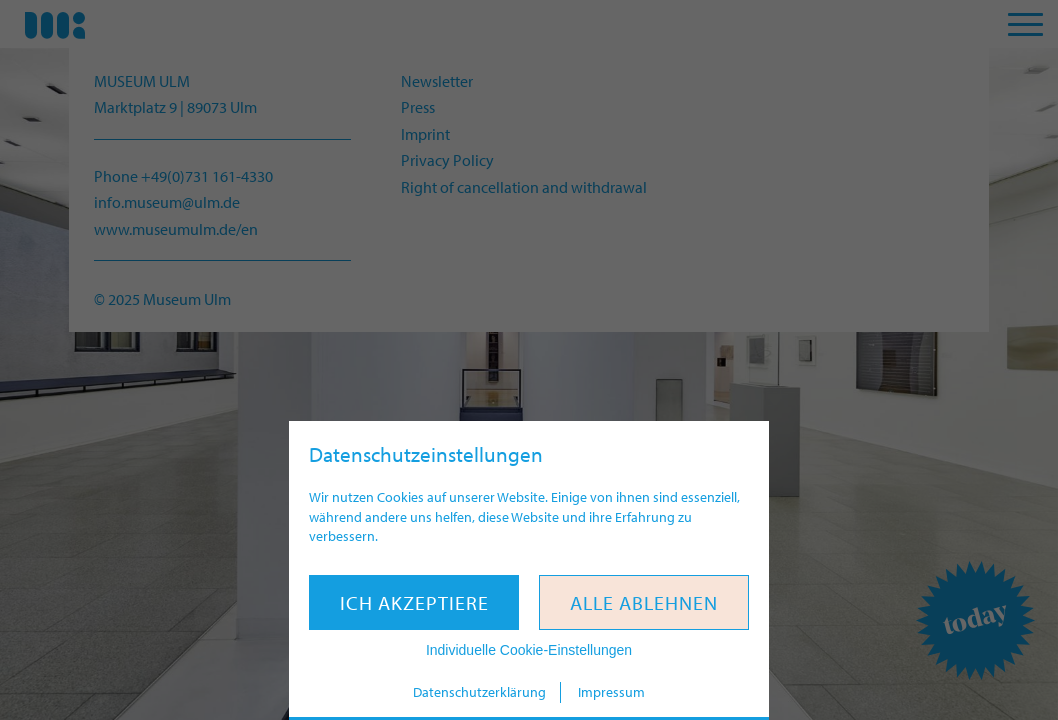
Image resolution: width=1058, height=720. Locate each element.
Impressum (611, 692)
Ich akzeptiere (414, 602)
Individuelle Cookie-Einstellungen (529, 650)
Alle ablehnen (644, 602)
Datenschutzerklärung (479, 692)
